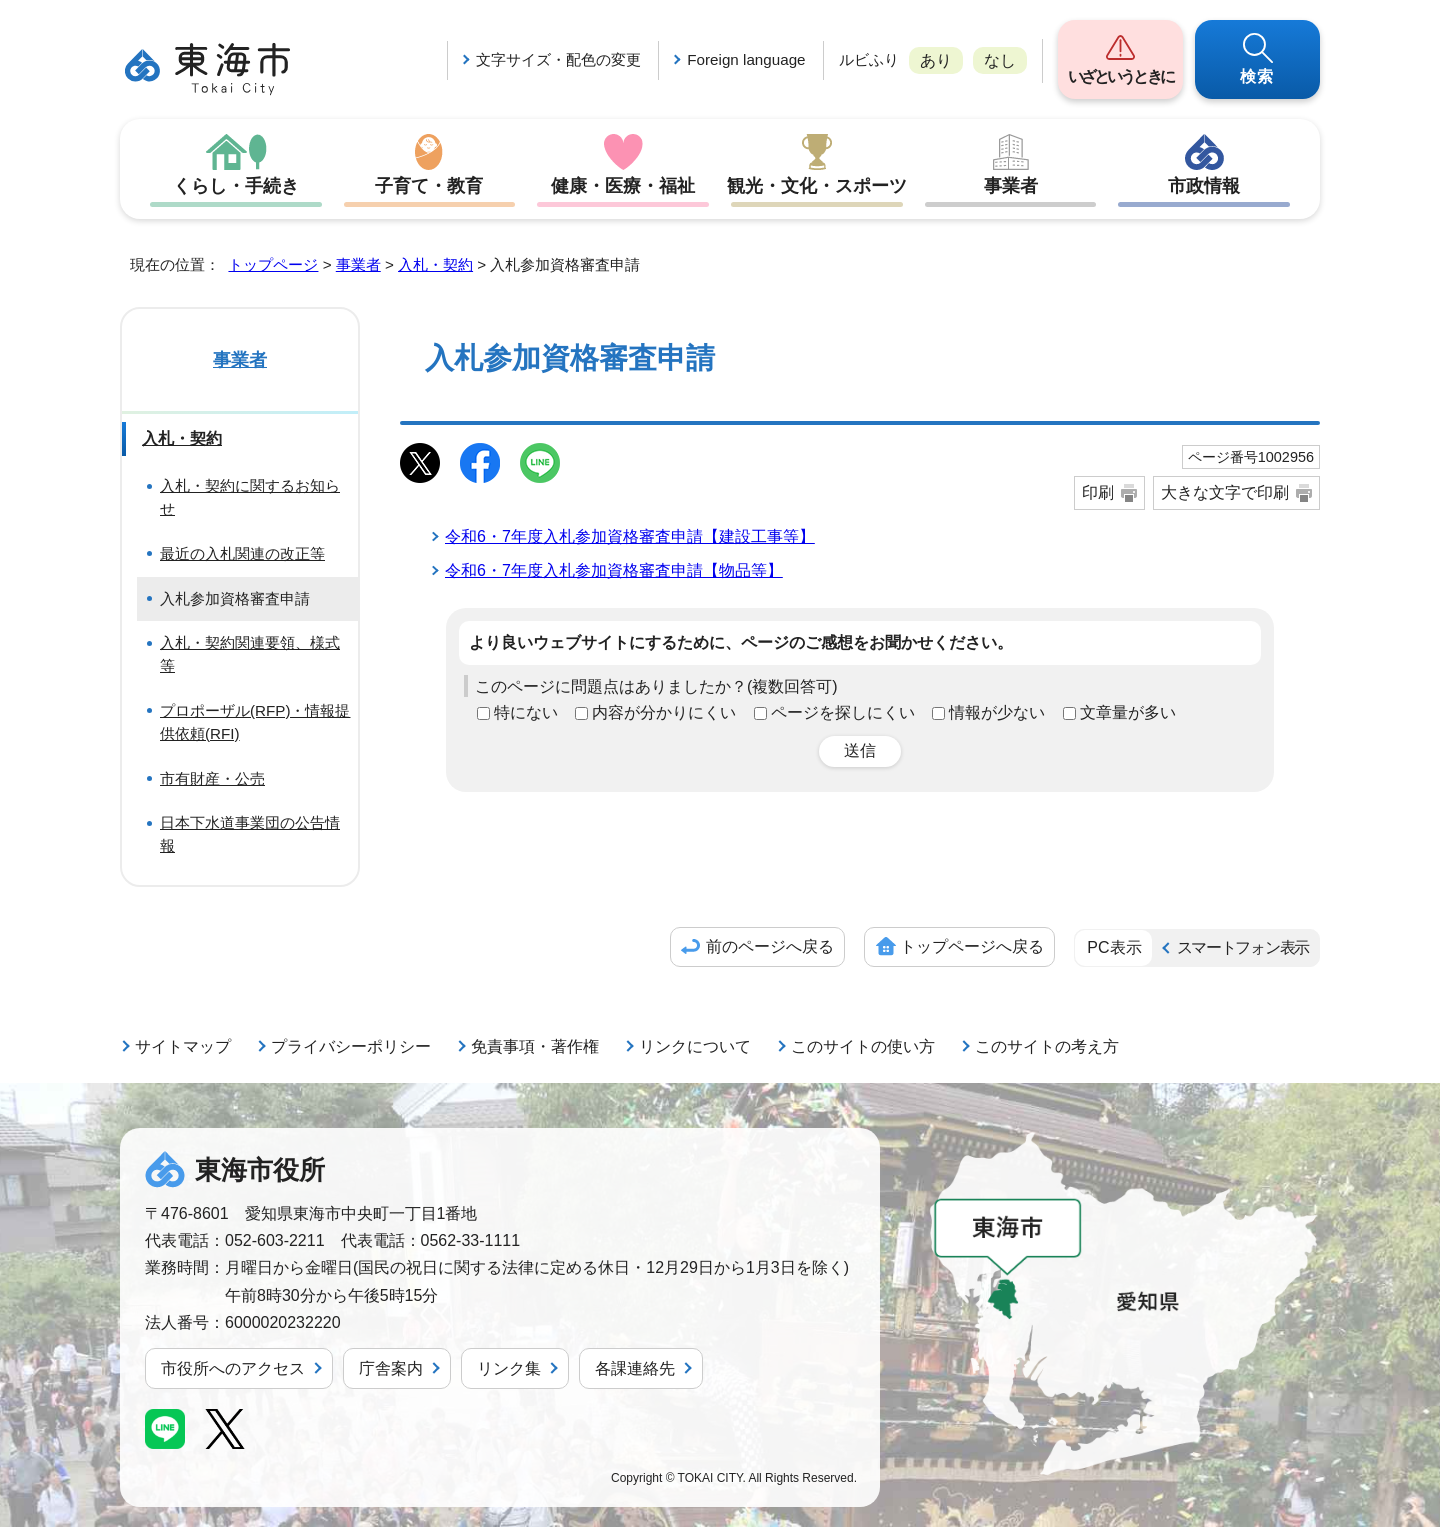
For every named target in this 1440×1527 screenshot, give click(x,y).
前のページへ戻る (770, 946)
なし (1000, 60)
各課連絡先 (635, 1368)
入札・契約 (435, 264)
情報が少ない (997, 712)
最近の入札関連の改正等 (242, 553)
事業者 (1011, 186)
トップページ (273, 264)
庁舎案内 (391, 1368)
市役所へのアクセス (233, 1368)
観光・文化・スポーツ (817, 186)
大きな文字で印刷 (1225, 492)
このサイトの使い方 (863, 1046)
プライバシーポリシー (351, 1046)
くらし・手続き (236, 186)
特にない (526, 712)
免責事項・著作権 (535, 1046)
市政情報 (1204, 186)
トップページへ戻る (972, 946)
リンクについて (695, 1046)
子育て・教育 (429, 186)
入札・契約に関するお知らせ (250, 497)
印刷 (1098, 492)
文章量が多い (1128, 712)
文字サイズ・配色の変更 (558, 59)
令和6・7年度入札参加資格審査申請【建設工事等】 (630, 536)
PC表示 (1114, 947)
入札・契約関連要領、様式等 (250, 654)
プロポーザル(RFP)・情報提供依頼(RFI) (255, 722)
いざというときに (1120, 76)
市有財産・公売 (212, 778)
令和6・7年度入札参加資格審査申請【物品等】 (614, 570)
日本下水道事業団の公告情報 (250, 834)
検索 (1258, 76)
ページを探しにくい (843, 712)
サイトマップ (183, 1046)
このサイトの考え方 (1047, 1046)
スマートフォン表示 (1243, 947)
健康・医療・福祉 (623, 186)
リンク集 (509, 1368)
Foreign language (746, 59)
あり (936, 60)
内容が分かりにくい (664, 712)
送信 (860, 750)
